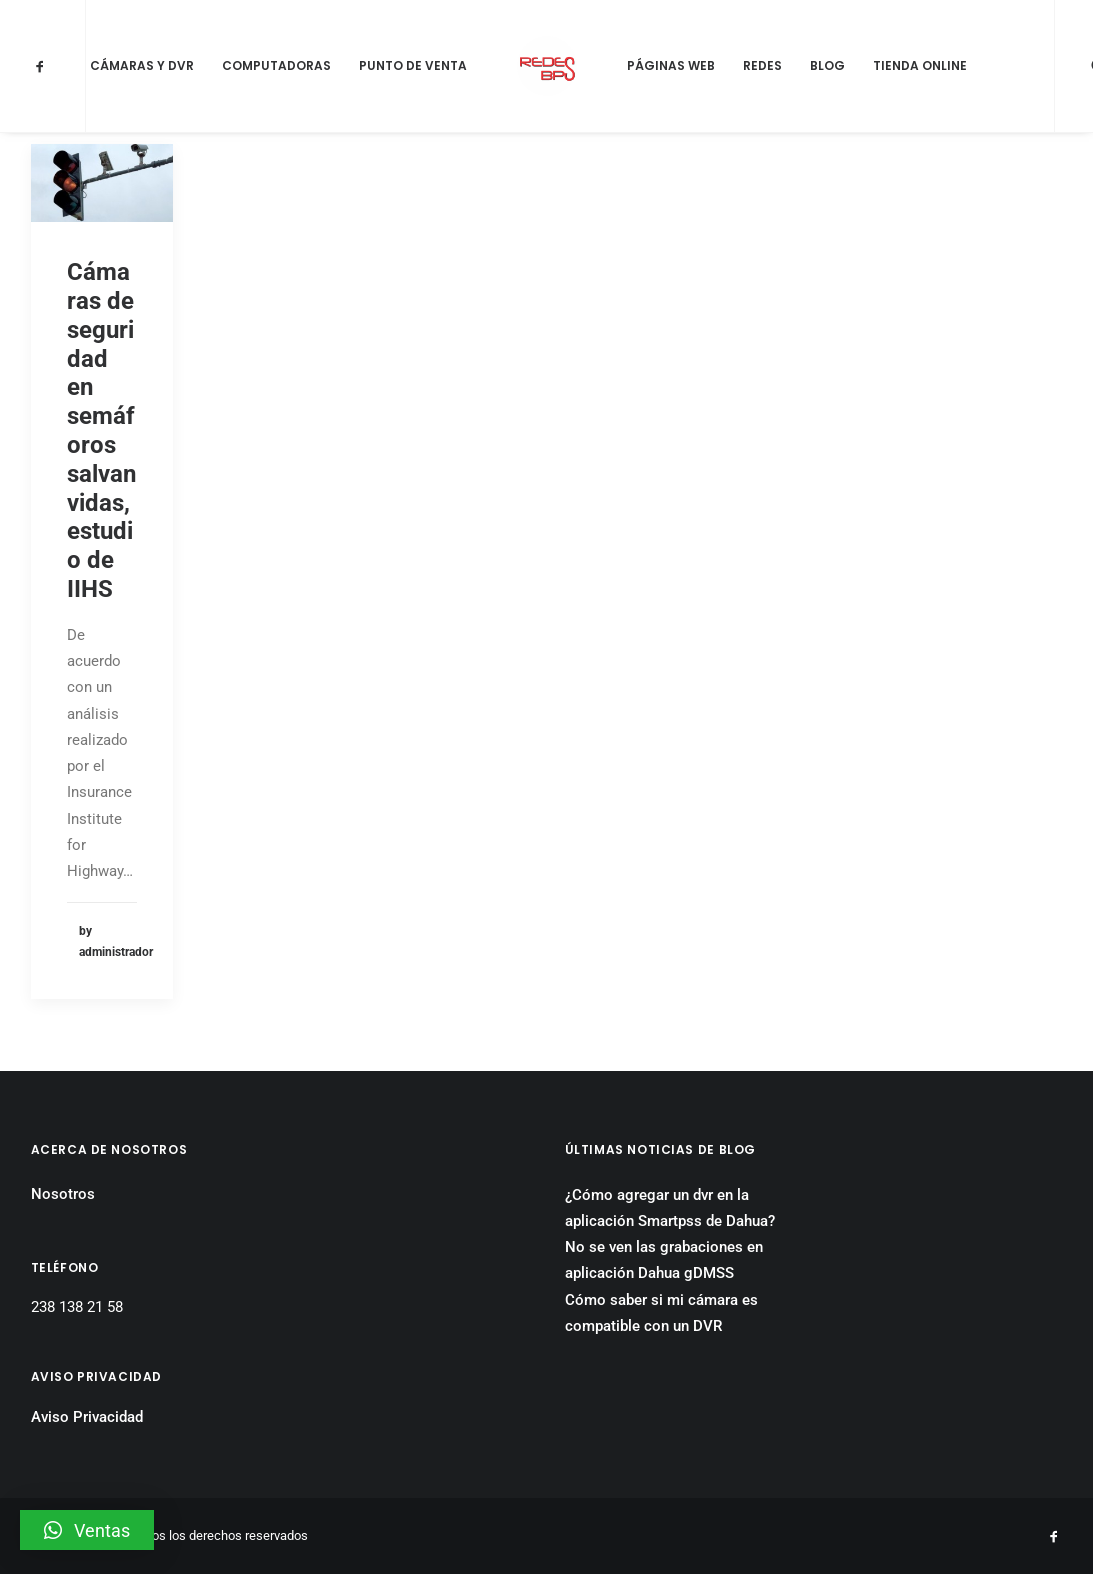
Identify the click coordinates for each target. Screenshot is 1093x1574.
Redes (762, 65)
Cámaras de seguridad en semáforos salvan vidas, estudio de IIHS (101, 430)
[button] (87, 1530)
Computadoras (276, 65)
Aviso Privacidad (87, 1417)
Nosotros (63, 1194)
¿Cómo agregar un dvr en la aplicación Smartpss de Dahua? (670, 1208)
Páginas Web (671, 65)
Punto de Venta (413, 65)
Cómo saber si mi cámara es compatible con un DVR (661, 1313)
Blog (827, 65)
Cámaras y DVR (142, 65)
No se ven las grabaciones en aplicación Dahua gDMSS (664, 1260)
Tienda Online (920, 65)
